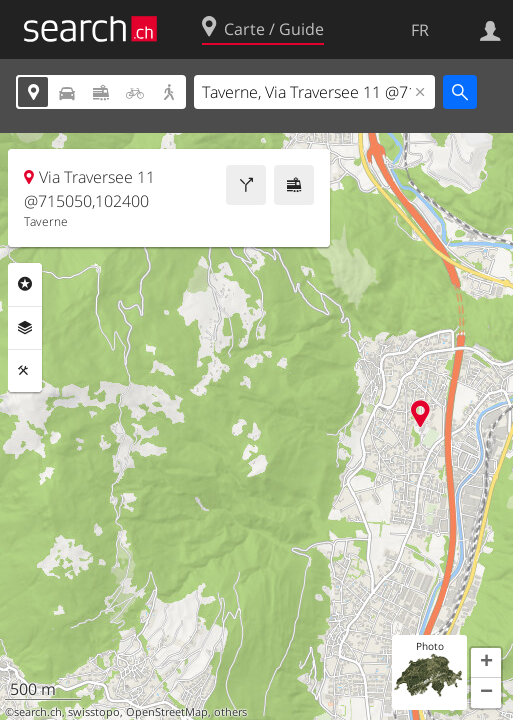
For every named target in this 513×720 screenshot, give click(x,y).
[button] (486, 663)
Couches (25, 328)
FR (420, 30)
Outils (25, 371)
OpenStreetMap (167, 712)
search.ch (38, 712)
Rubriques (25, 284)
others (230, 712)
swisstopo (94, 712)
